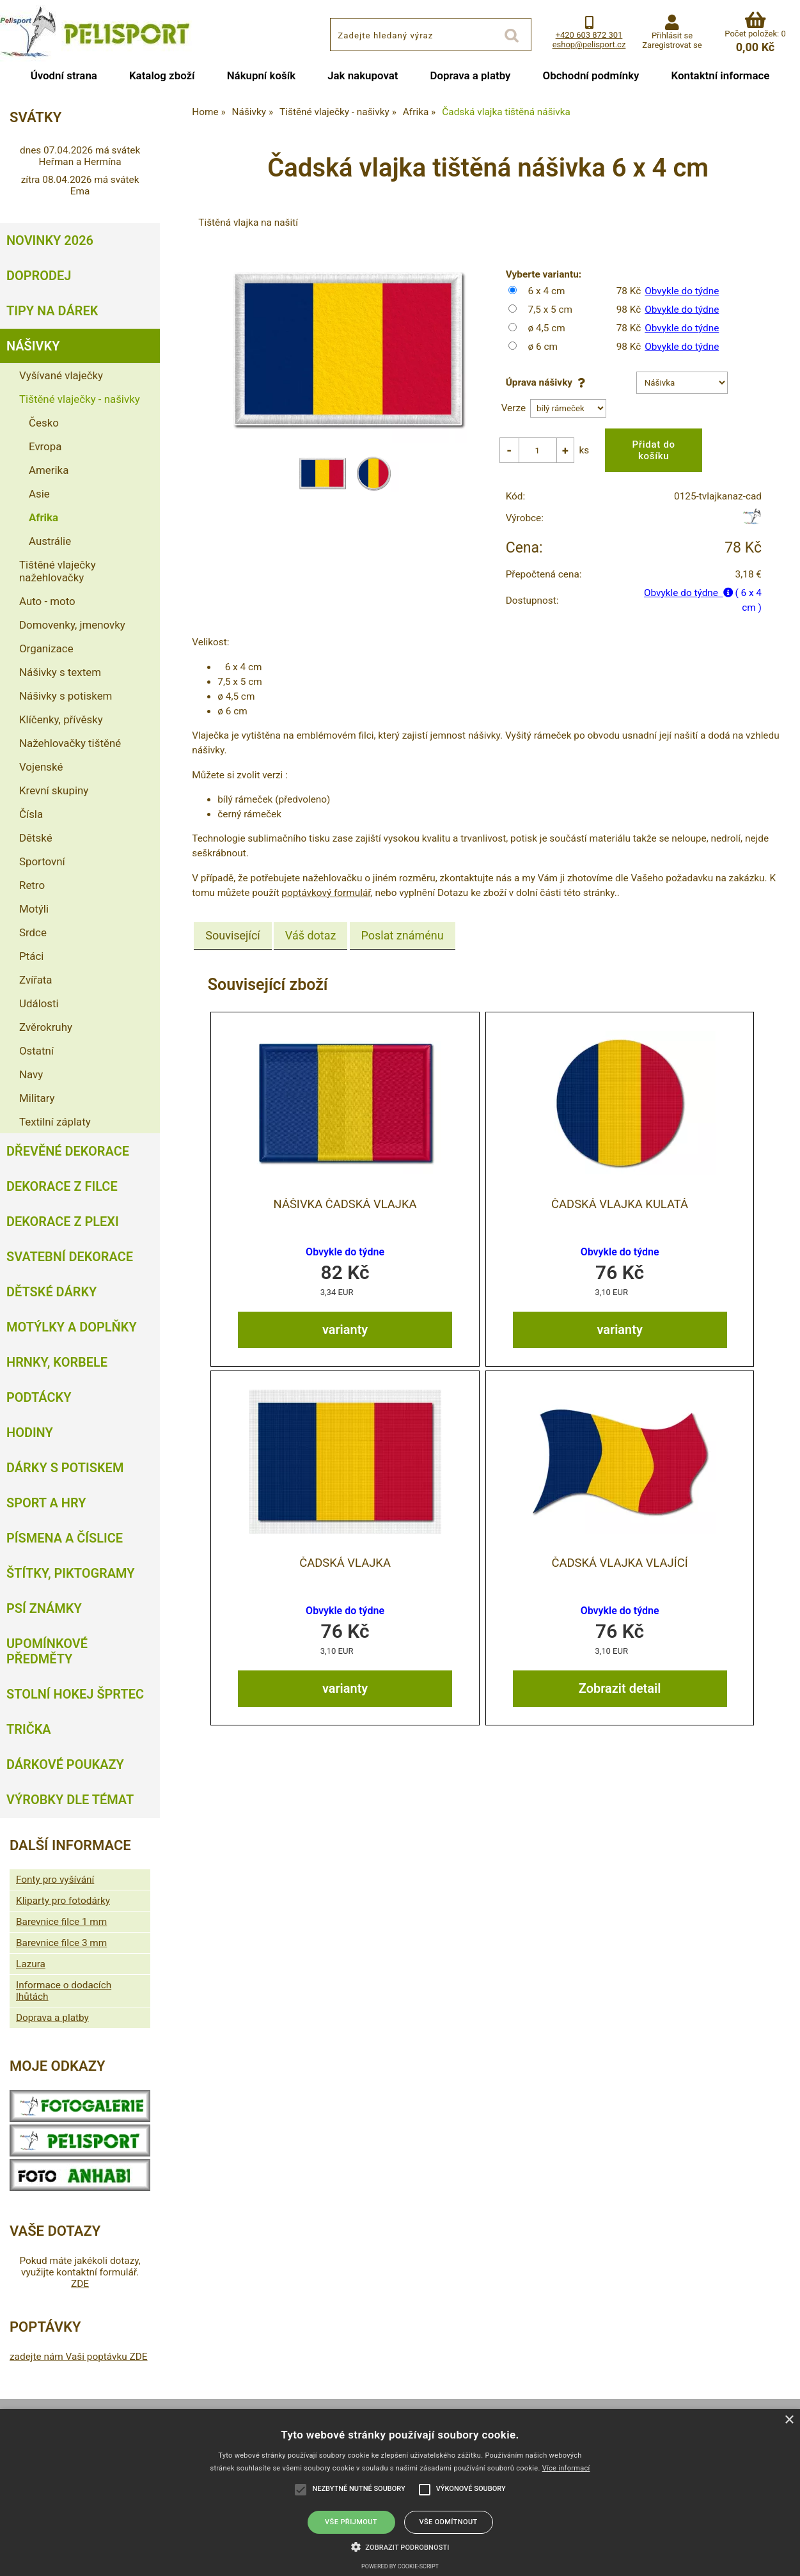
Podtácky (38, 1397)
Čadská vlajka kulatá (619, 1194)
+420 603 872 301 (589, 35)
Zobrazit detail (620, 1677)
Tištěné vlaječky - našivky (79, 399)
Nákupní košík (261, 75)
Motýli (34, 908)
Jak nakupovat (362, 75)
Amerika (48, 470)
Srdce (33, 932)
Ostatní (36, 1050)
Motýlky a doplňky (71, 1327)
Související (232, 925)
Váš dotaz (310, 925)
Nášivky (32, 346)
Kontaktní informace (720, 75)
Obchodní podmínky (591, 75)
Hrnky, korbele (56, 1362)
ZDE (80, 2283)
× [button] (789, 2420)
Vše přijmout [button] (351, 2522)
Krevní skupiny (53, 790)
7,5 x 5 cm (550, 309)
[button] (400, 2546)
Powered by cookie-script (400, 2566)
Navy (31, 1074)
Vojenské (41, 766)
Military (37, 1098)
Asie (39, 493)
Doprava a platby (470, 75)
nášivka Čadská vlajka (345, 1194)
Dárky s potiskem (64, 1467)
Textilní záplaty (55, 1121)
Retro (32, 885)
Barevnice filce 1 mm (61, 1922)
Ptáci (31, 956)
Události (39, 1003)
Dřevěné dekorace (67, 1151)
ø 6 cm (543, 346)
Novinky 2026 (49, 240)
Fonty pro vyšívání (55, 1879)
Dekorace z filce (62, 1186)
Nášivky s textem (60, 672)
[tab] (232, 926)
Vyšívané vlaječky (61, 375)
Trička (28, 1729)
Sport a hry (46, 1503)
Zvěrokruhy (45, 1027)
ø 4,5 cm (546, 328)
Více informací (566, 2468)
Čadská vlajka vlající (619, 1552)
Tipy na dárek (52, 310)
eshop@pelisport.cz (589, 44)
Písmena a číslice (64, 1538)
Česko (44, 422)
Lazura (30, 1964)
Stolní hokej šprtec (75, 1694)
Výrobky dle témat (70, 1799)
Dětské (35, 837)
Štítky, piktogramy (70, 1573)
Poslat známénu (402, 925)
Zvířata (35, 979)
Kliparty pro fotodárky (63, 1900)
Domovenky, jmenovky (72, 624)
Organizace (46, 648)
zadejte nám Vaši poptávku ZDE (79, 2356)
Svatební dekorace (69, 1256)
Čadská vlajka (345, 1552)
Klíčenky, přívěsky (61, 719)
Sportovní (42, 861)
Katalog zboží (162, 75)
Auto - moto (47, 601)
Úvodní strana (64, 75)
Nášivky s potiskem (65, 695)
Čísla (31, 814)
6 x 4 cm (546, 291)
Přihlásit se (672, 35)
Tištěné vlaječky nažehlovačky (57, 571)
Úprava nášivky (548, 382)
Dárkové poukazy (65, 1764)
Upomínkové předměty (47, 1651)
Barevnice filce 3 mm (61, 1943)
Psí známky (44, 1608)
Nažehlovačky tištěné (70, 743)
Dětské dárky (51, 1292)
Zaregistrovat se (672, 45)
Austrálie (50, 541)
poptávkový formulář (325, 883)
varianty (345, 1318)
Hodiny (29, 1432)
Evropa (45, 446)
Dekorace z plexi (62, 1221)
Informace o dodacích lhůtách (63, 1990)
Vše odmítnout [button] (448, 2522)
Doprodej (38, 275)
